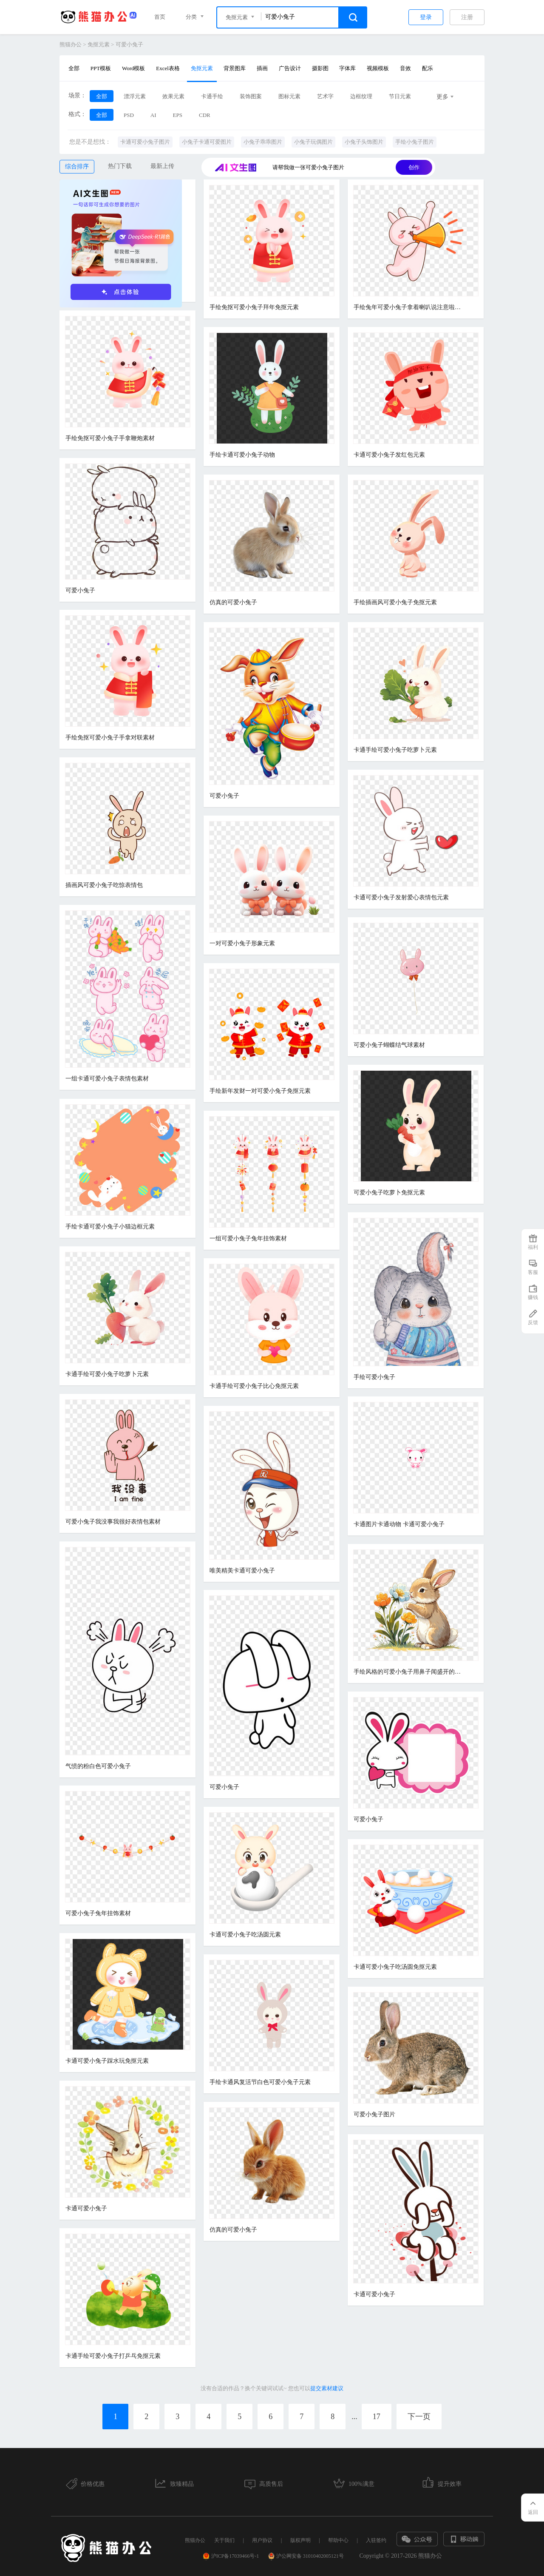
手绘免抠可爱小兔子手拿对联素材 (110, 737)
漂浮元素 (135, 96)
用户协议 (262, 2540)
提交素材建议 (326, 2388)
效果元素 (173, 96)
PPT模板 (101, 68)
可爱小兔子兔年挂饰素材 (98, 1913)
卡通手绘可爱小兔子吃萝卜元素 (395, 750)
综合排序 (77, 166)
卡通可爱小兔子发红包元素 (389, 455)
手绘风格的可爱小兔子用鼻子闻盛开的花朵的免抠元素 (409, 1672)
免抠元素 (99, 44)
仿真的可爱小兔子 (233, 602)
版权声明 (300, 2540)
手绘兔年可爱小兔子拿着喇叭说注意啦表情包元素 (409, 307)
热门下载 (120, 166)
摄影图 (320, 68)
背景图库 (235, 68)
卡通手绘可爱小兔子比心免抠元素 (254, 1386)
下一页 (419, 2416)
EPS (177, 115)
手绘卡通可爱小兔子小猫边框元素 (110, 1226)
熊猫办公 (71, 44)
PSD (129, 115)
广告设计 (290, 68)
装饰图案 (251, 96)
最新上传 (162, 166)
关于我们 (224, 2540)
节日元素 (400, 96)
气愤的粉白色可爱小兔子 (98, 1766)
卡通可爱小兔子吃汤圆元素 (245, 1934)
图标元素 (289, 96)
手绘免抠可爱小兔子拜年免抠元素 (254, 307)
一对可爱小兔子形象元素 (242, 943)
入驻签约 (376, 2540)
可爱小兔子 (129, 44)
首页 (159, 17)
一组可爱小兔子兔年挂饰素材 (248, 1238)
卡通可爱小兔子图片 (145, 142)
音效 (405, 68)
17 (376, 2416)
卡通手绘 (212, 96)
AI (153, 115)
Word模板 (133, 68)
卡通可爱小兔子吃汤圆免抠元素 (395, 1967)
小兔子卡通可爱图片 (207, 142)
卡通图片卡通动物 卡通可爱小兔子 (399, 1524)
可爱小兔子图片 (374, 2114)
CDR (204, 115)
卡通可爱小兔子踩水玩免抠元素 (107, 2061)
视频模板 (378, 68)
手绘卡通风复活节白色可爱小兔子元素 (260, 2082)
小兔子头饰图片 (364, 142)
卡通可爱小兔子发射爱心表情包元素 (401, 897)
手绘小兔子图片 (414, 142)
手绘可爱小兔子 (374, 1377)
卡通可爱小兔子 (86, 2208)
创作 (413, 167)
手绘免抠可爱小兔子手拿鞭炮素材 (110, 438)
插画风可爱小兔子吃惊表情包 (104, 885)
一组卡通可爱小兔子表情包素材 (107, 1078)
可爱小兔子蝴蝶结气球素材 (389, 1045)
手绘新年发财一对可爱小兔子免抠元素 (260, 1091)
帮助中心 (338, 2540)
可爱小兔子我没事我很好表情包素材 (113, 1521)
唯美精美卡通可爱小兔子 (242, 1570)
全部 (73, 68)
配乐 (427, 68)
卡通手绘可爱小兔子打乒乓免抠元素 (113, 2356)
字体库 (347, 68)
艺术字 (325, 96)
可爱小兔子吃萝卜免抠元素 (389, 1192)
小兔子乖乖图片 (263, 142)
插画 (262, 68)
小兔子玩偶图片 (313, 142)
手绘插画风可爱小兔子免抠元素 (395, 602)
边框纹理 (361, 96)
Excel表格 (168, 68)
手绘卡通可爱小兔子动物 (242, 455)
